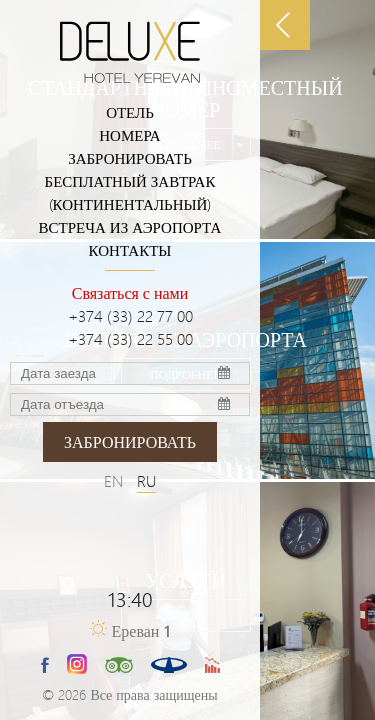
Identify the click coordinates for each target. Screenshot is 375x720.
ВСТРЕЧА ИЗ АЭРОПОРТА (130, 227)
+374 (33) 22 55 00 (130, 338)
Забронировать (130, 158)
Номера (129, 135)
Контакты (130, 250)
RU (146, 480)
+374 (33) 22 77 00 (130, 315)
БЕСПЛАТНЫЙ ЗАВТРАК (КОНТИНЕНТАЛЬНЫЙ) (130, 192)
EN (113, 480)
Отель (130, 112)
